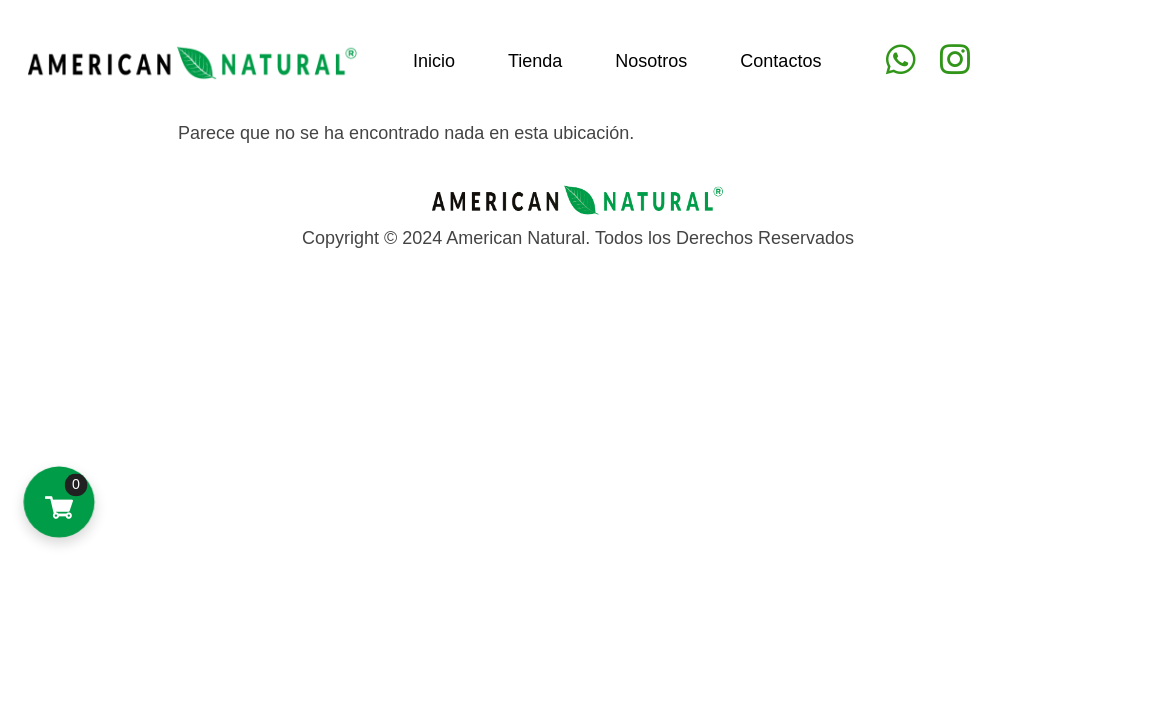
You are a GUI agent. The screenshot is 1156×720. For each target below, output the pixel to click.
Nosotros (651, 61)
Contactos (780, 61)
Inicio (434, 61)
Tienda (535, 61)
